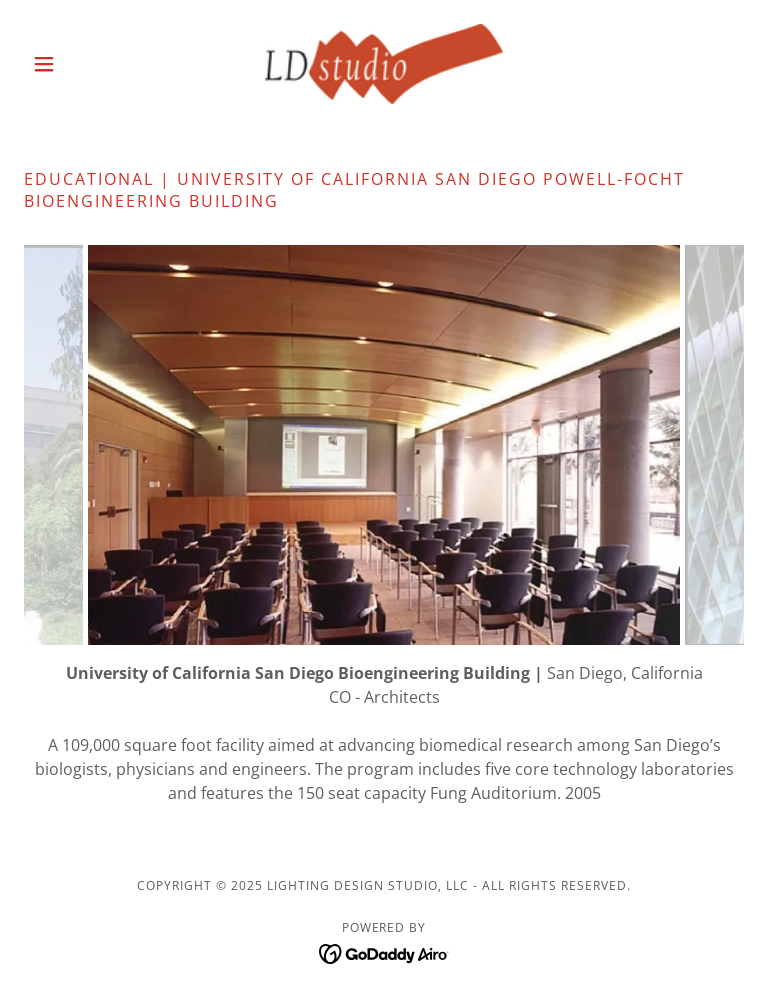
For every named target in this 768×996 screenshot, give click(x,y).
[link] (384, 64)
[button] (78, 64)
